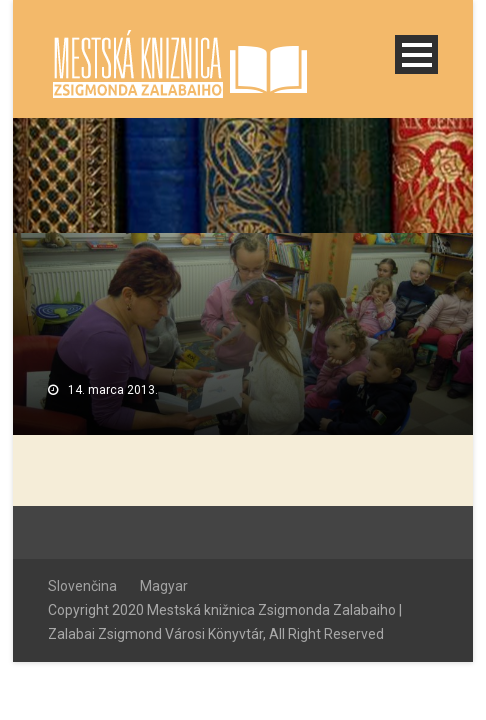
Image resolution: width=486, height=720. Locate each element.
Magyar (164, 586)
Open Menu (416, 54)
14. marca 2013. (113, 390)
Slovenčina (82, 586)
